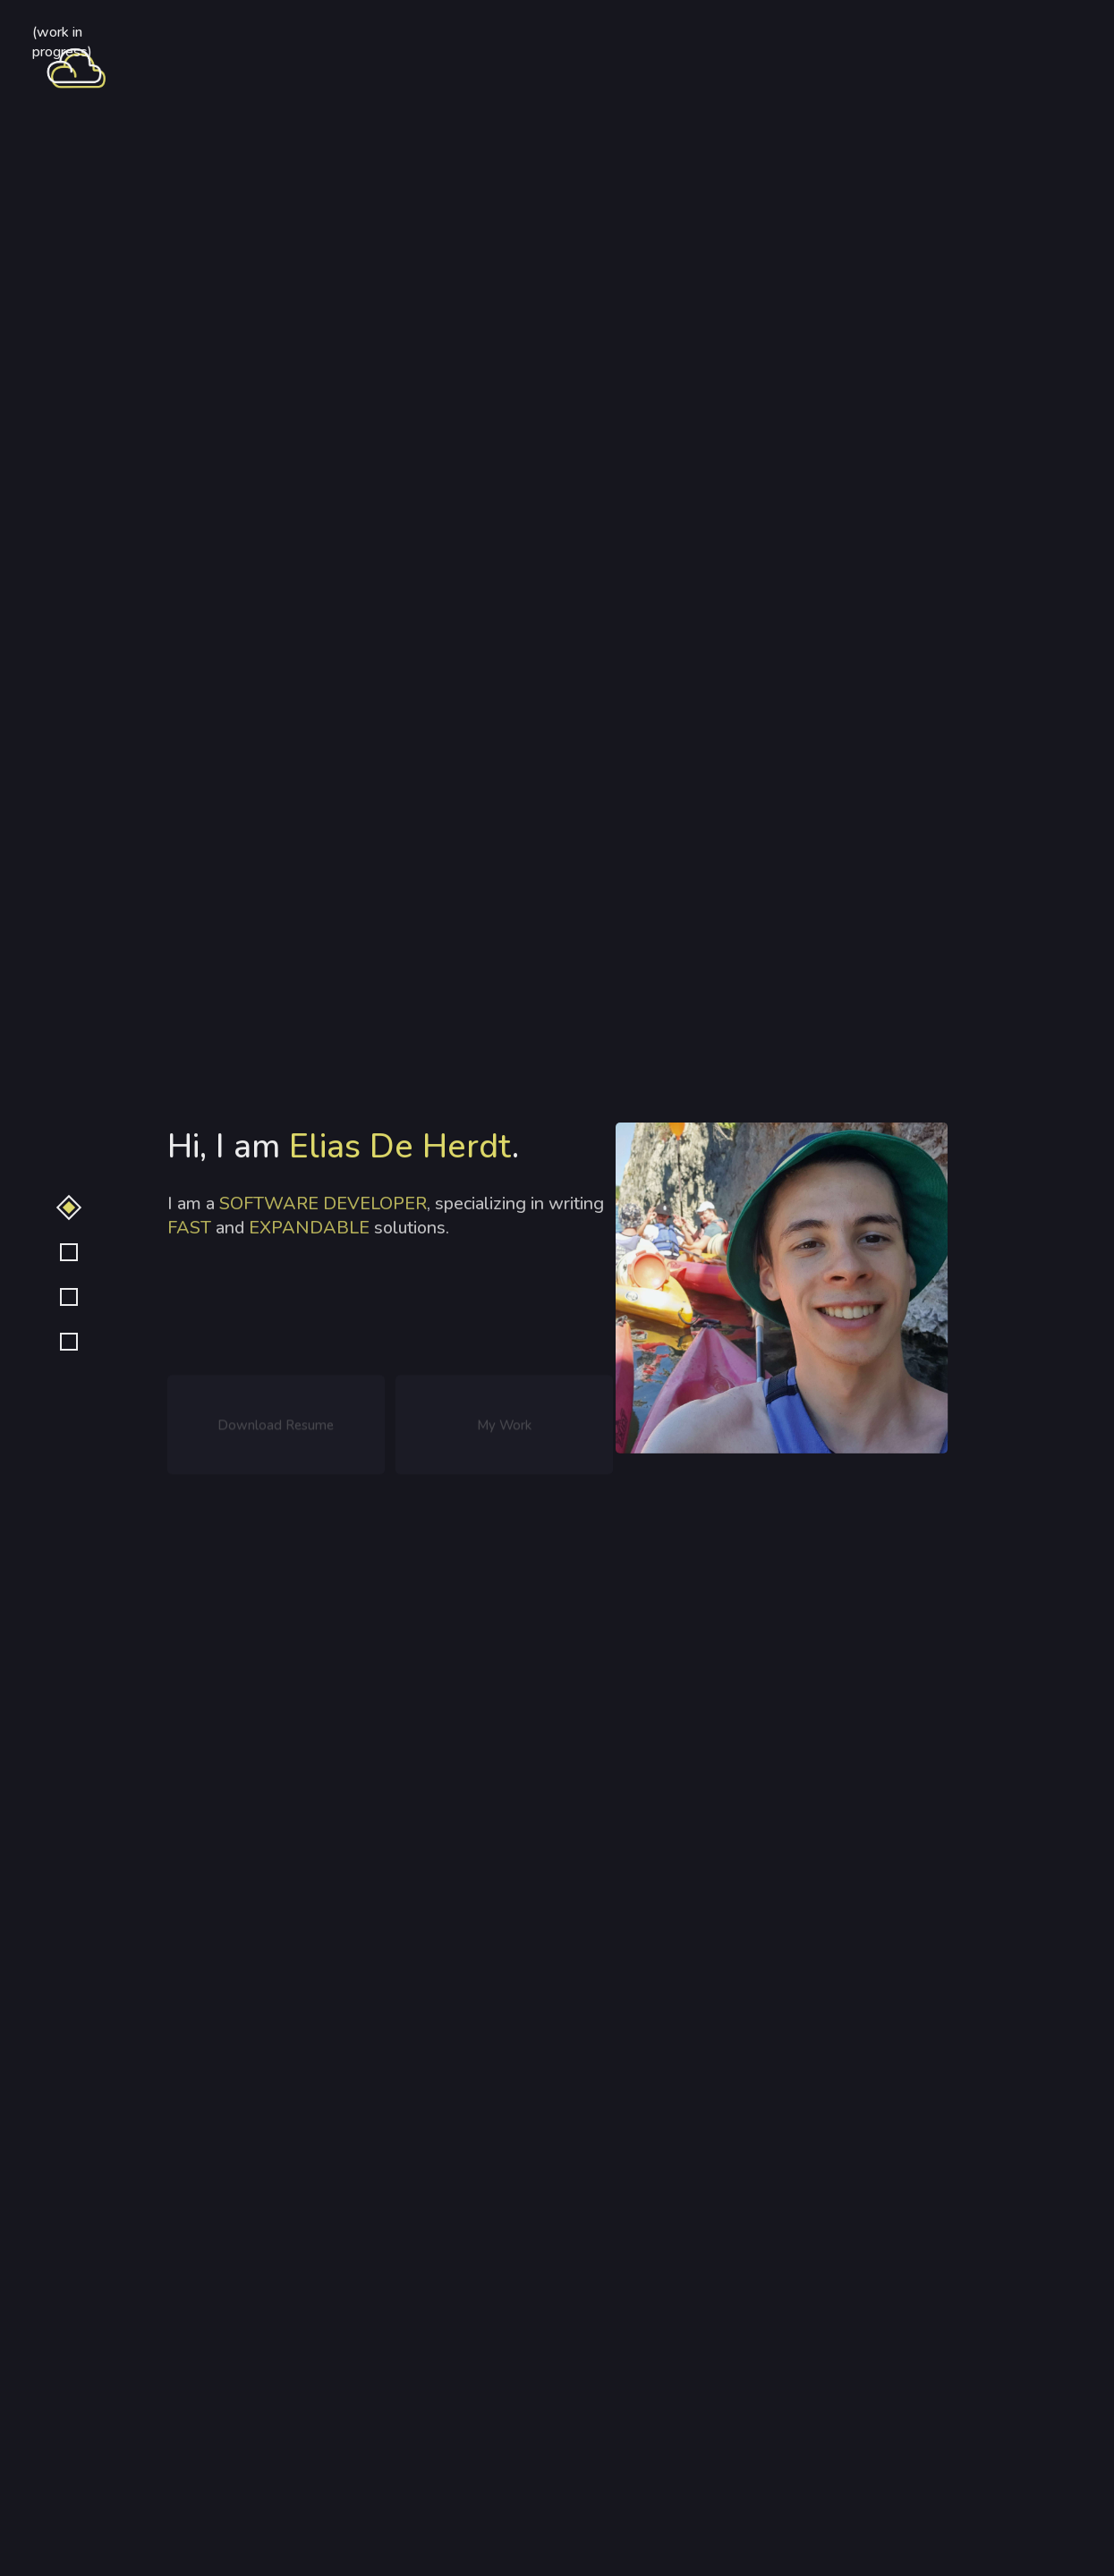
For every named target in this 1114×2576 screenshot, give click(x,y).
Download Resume (275, 1428)
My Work (504, 1428)
